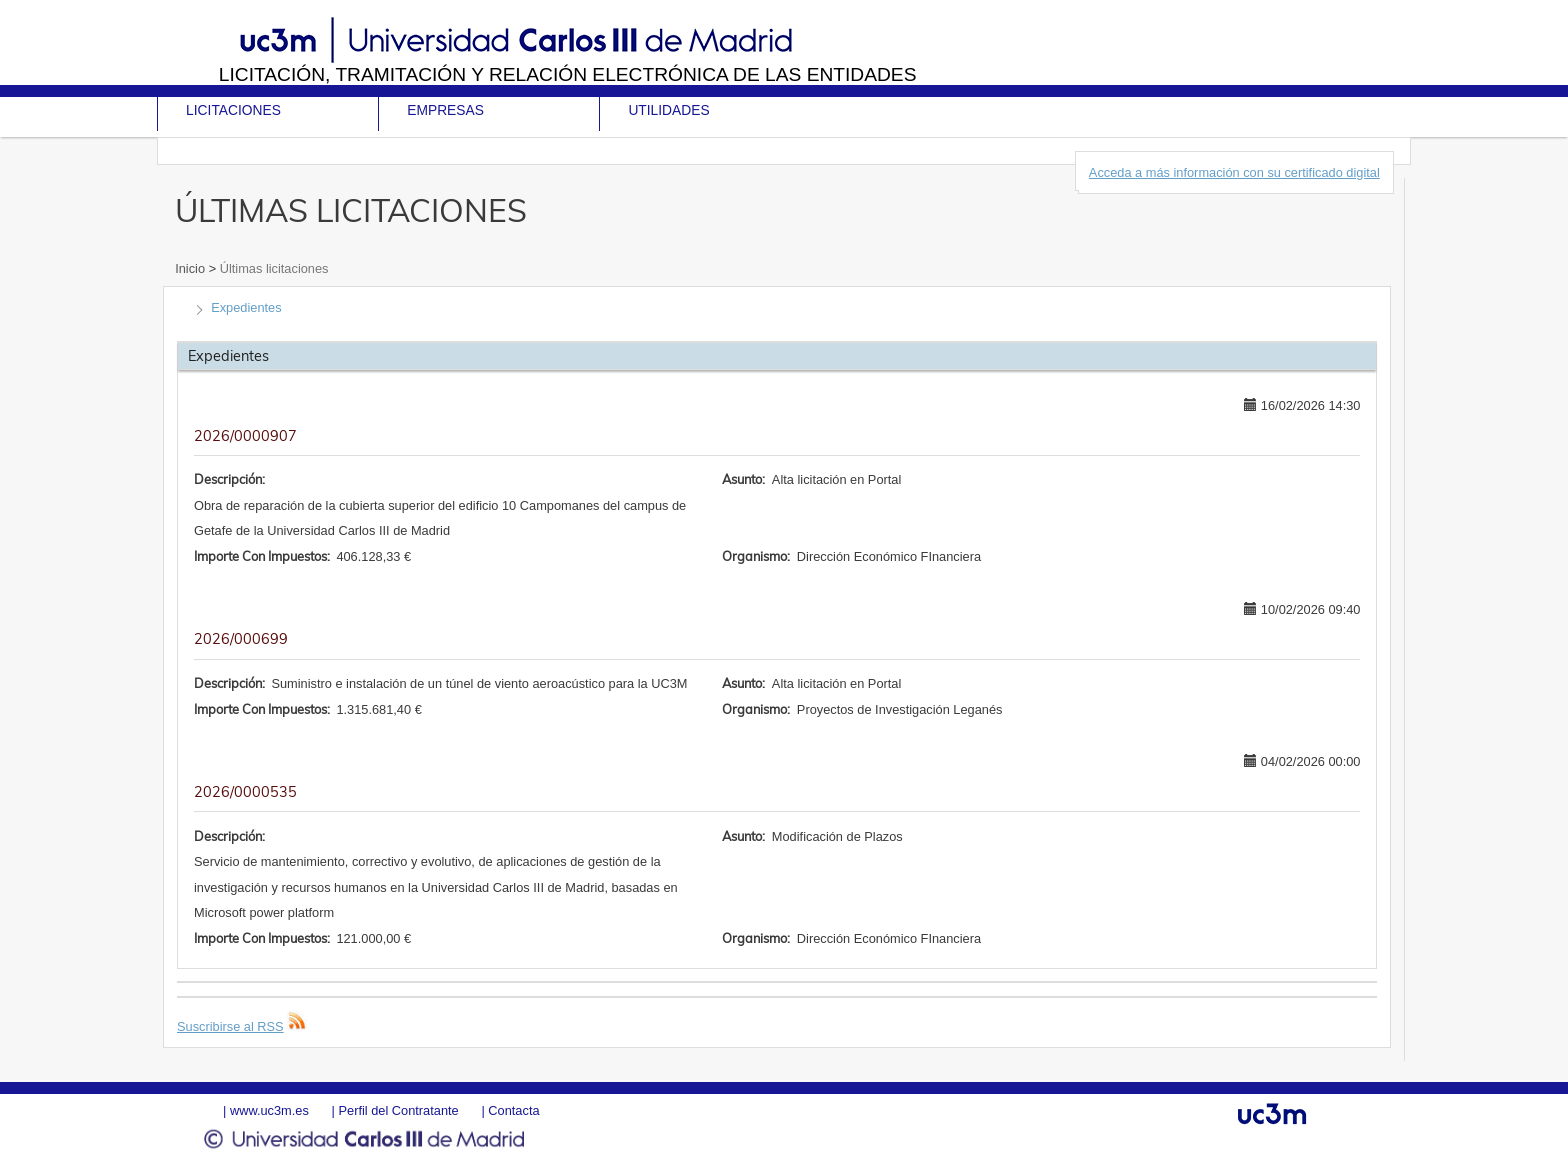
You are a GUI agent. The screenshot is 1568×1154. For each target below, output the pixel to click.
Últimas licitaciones (272, 268)
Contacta (513, 1110)
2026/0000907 (245, 436)
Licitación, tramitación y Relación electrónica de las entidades (568, 74)
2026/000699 (241, 639)
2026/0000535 (245, 792)
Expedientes (246, 307)
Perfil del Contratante (398, 1110)
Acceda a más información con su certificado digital (1234, 172)
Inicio (191, 268)
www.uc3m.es (269, 1110)
